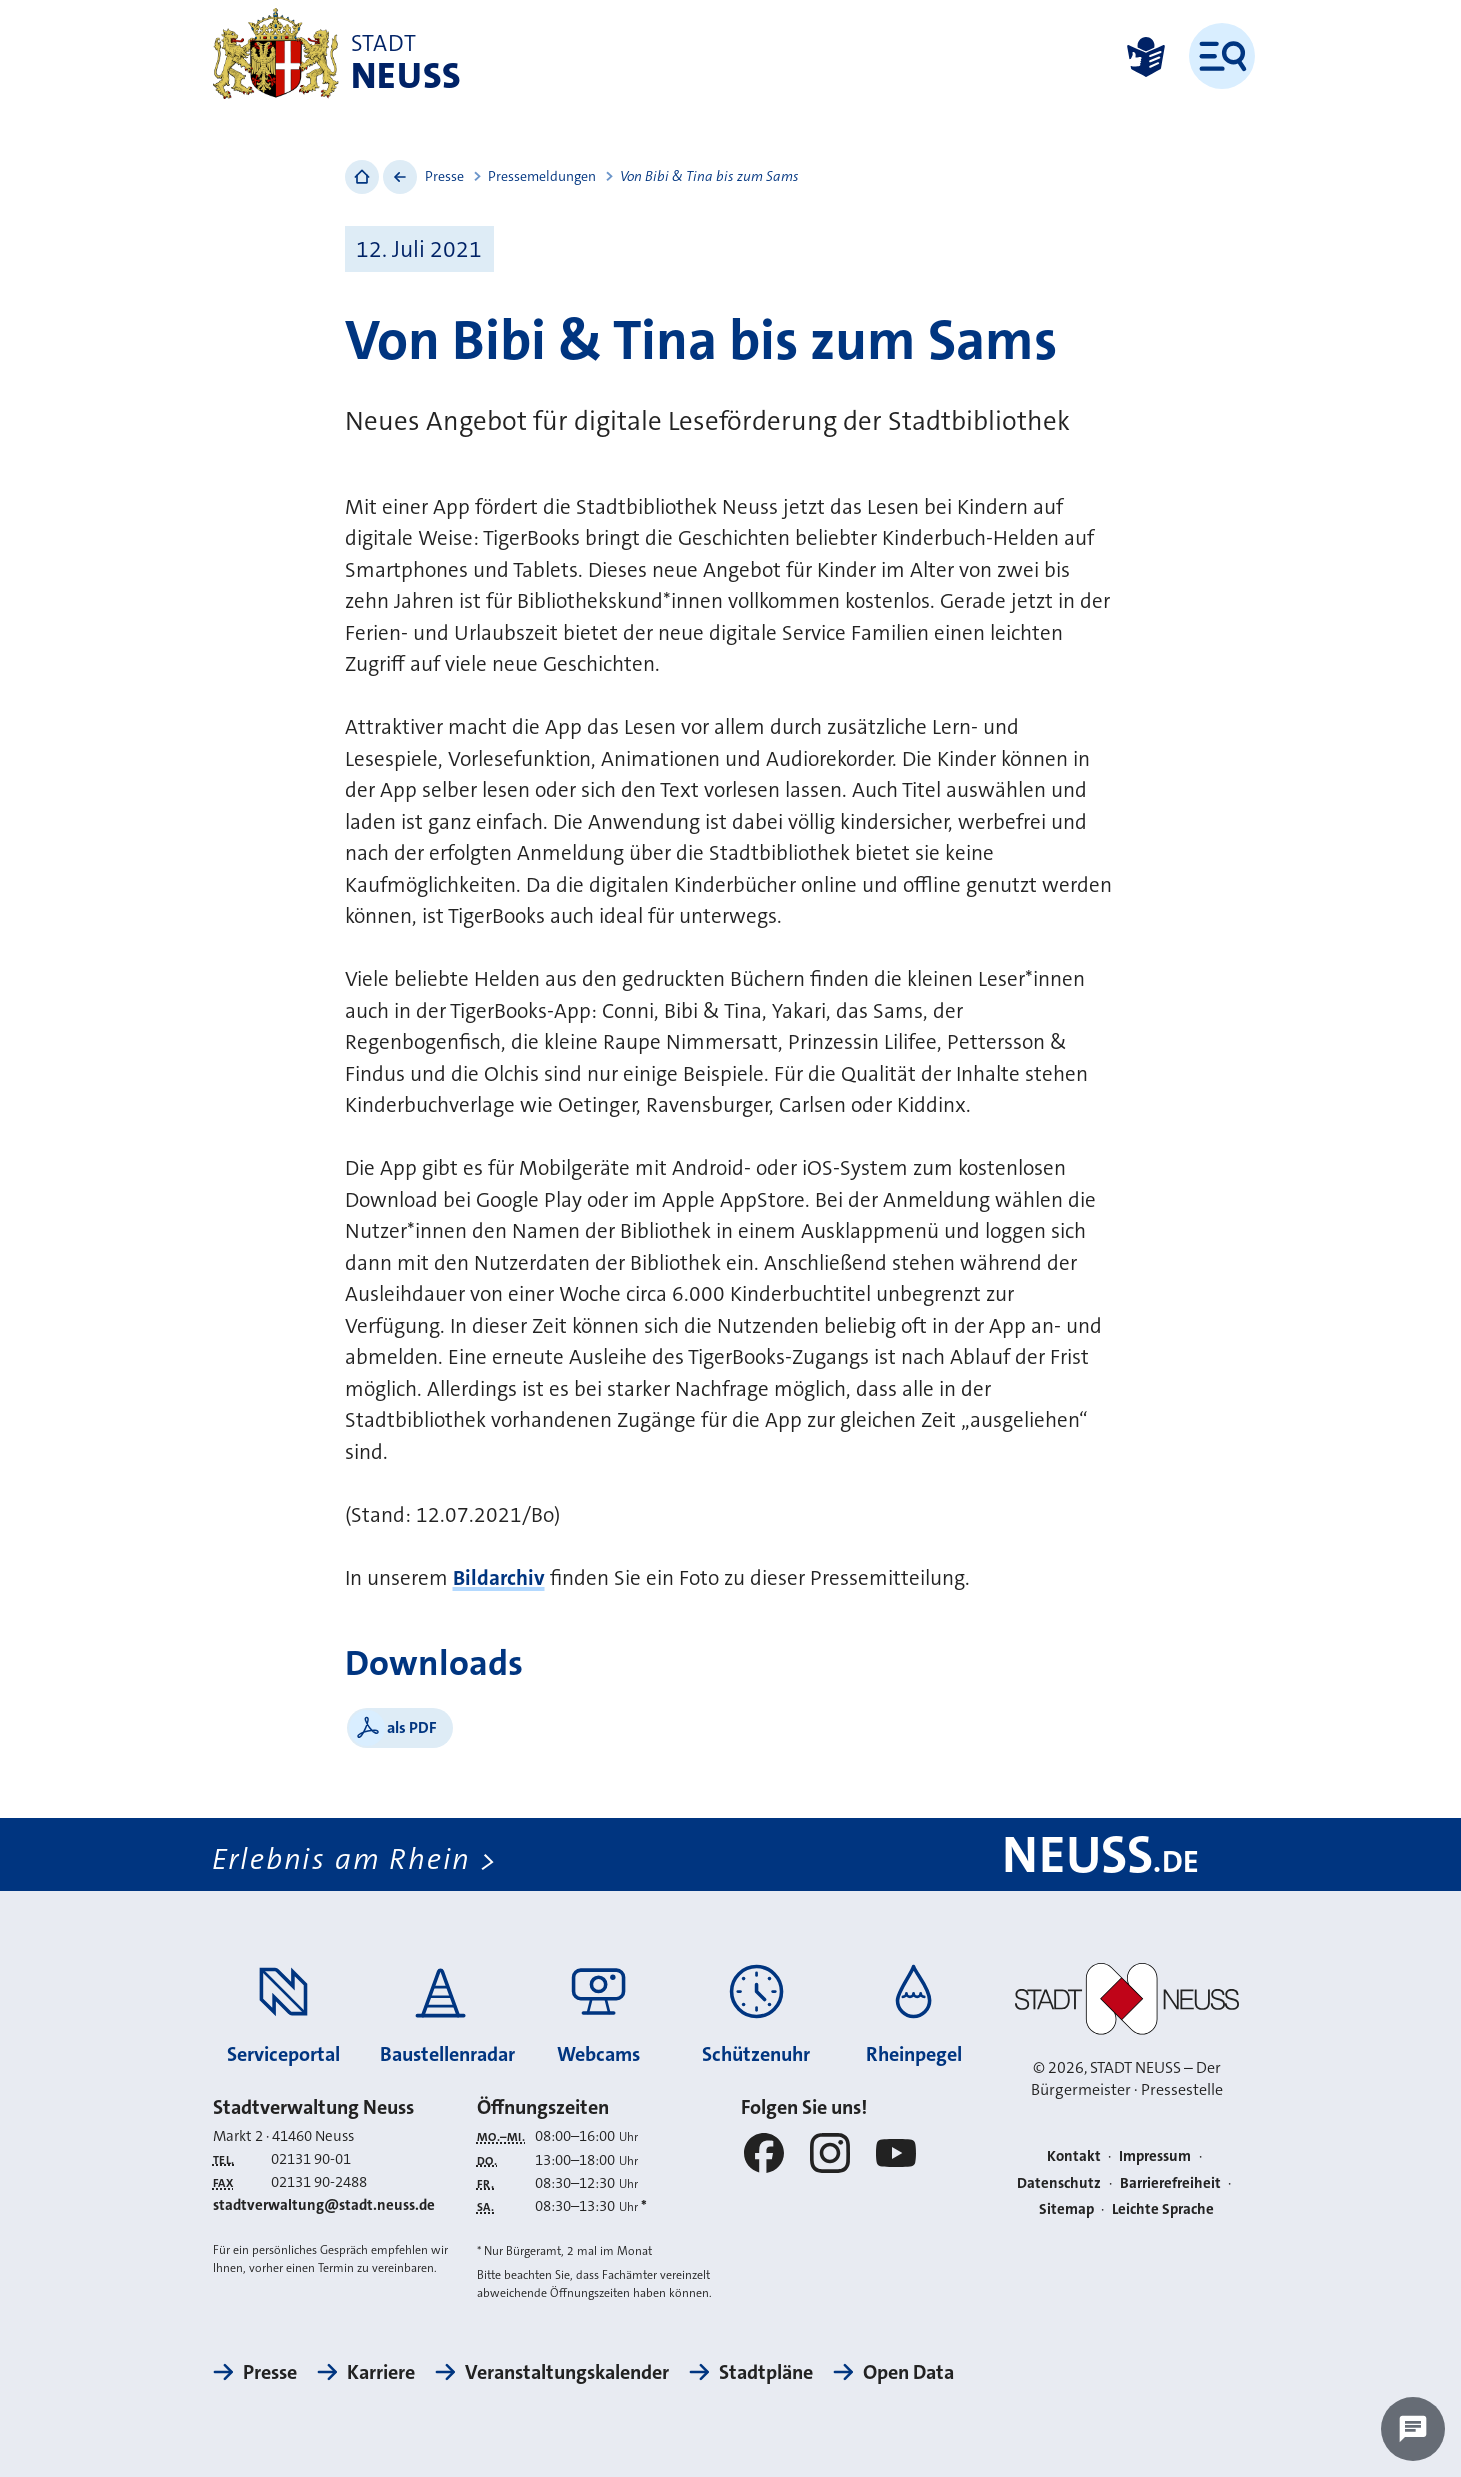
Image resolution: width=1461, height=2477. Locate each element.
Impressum (1155, 2156)
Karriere (381, 2372)
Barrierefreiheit (1170, 2183)
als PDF (412, 1727)
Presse (444, 176)
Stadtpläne (766, 2372)
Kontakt (1074, 2156)
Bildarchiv (499, 1578)
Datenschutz (1059, 2183)
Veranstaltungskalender (567, 2372)
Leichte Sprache (1163, 2209)
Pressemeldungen (542, 176)
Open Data (908, 2372)
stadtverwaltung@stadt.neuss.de (324, 2205)
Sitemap (1066, 2209)
